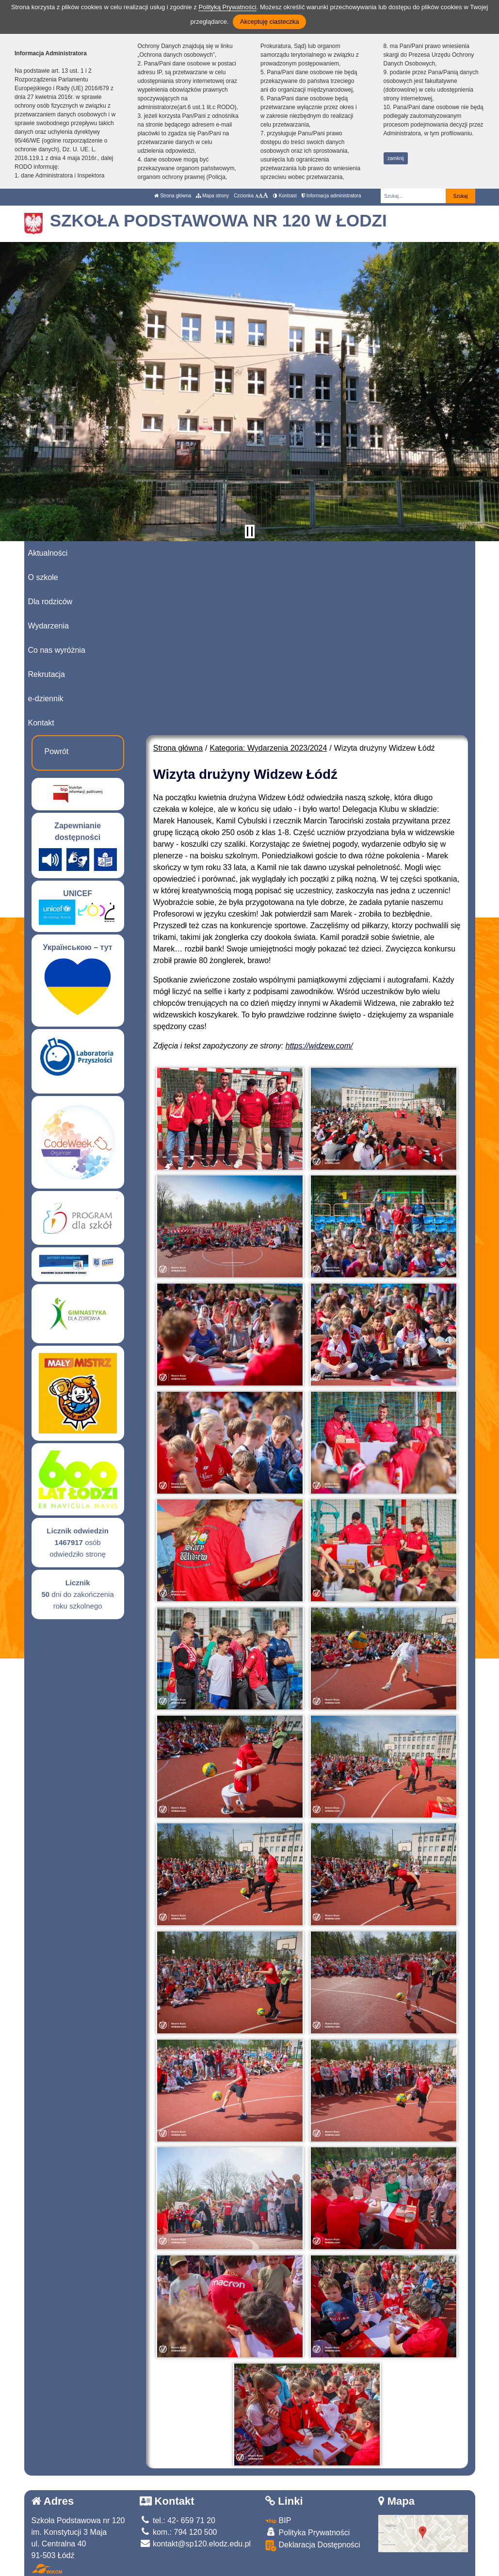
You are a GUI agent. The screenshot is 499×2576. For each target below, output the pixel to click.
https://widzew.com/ (319, 1046)
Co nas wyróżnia (56, 650)
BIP (278, 2520)
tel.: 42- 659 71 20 (177, 2520)
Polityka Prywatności (307, 2532)
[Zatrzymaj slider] (250, 531)
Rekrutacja (46, 674)
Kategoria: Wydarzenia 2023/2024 (268, 748)
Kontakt (41, 723)
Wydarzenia (48, 626)
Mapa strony (212, 195)
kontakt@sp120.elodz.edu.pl (195, 2544)
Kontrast (285, 195)
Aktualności (48, 553)
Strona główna (172, 195)
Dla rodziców (50, 601)
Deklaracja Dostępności (312, 2545)
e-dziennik (46, 698)
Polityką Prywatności (227, 7)
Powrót (57, 751)
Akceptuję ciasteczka (269, 21)
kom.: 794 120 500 (178, 2532)
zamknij (395, 158)
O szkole (43, 577)
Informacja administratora (331, 195)
